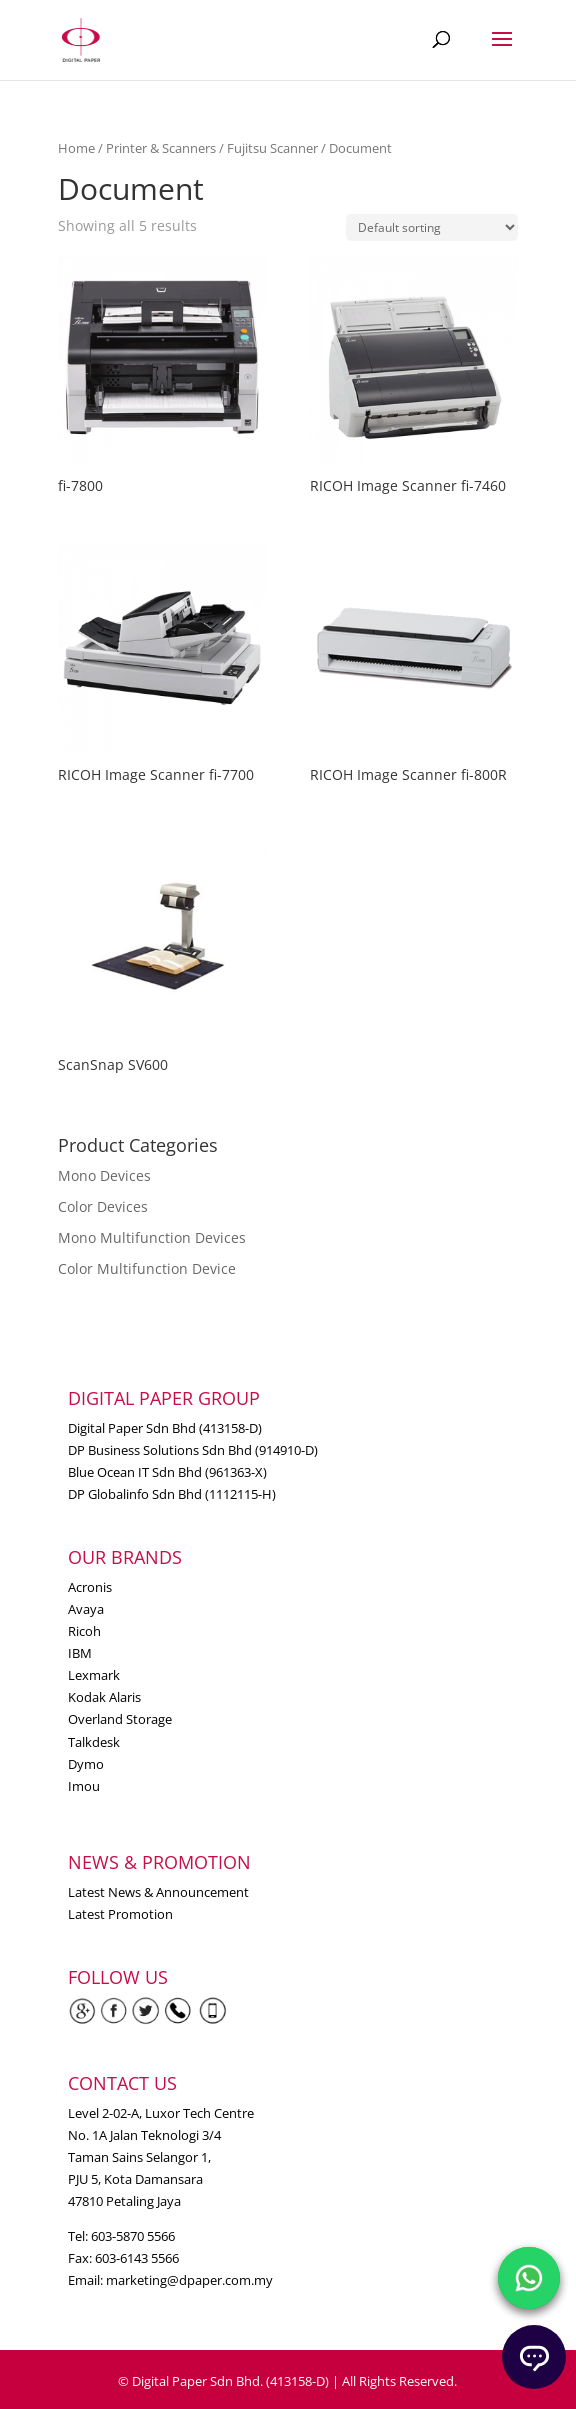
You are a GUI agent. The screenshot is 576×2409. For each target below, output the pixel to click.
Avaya (86, 1609)
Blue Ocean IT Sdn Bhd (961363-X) (167, 1472)
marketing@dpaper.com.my (189, 2280)
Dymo (86, 1764)
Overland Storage (120, 1719)
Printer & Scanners (161, 148)
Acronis (90, 1587)
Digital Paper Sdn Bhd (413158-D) (165, 1428)
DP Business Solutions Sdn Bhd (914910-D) (193, 1450)
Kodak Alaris (104, 1697)
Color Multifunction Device (147, 1268)
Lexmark (94, 1675)
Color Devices (103, 1206)
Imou (84, 1786)
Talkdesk (94, 1742)
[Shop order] (432, 227)
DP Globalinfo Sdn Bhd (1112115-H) (172, 1494)
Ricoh (84, 1631)
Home (76, 148)
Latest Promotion (120, 1914)
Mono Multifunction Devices (152, 1237)
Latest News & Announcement (158, 1892)
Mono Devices (104, 1175)
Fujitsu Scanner (272, 148)
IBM (80, 1653)
